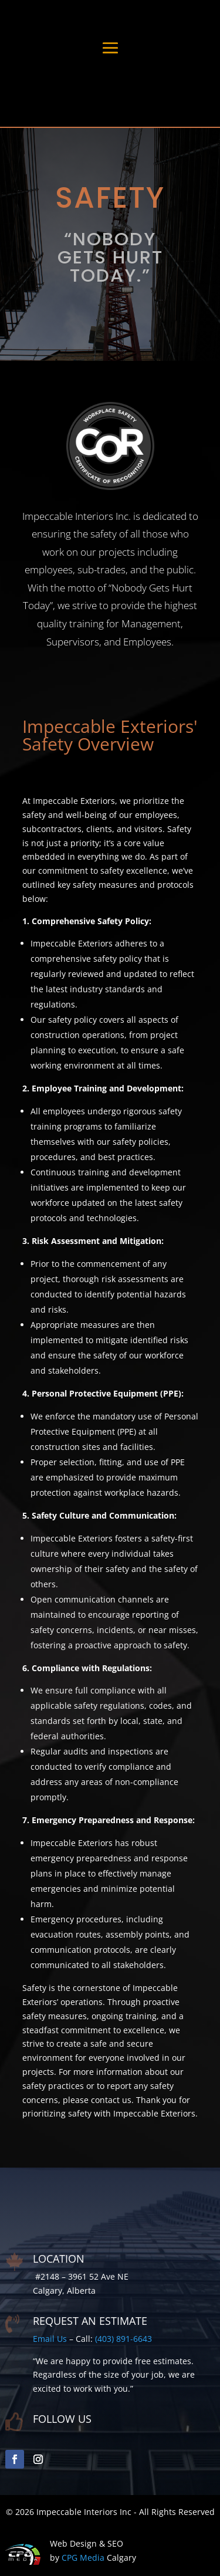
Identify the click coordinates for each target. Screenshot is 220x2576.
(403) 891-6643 (123, 2338)
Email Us (50, 2338)
